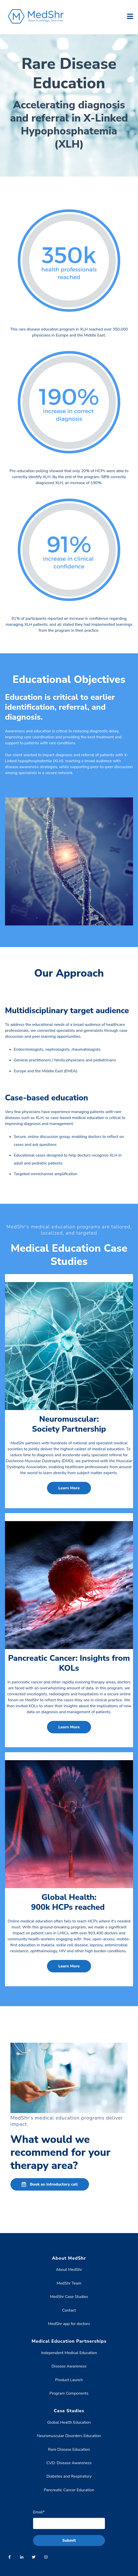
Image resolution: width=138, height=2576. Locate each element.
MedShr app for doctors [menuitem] (69, 2324)
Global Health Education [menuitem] (69, 2422)
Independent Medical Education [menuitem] (69, 2353)
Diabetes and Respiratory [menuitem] (69, 2476)
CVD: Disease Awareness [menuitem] (69, 2463)
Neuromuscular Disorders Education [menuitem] (69, 2436)
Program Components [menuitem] (69, 2393)
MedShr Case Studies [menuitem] (69, 2296)
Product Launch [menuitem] (69, 2380)
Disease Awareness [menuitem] (69, 2366)
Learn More (69, 1488)
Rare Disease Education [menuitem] (69, 2449)
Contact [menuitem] (69, 2310)
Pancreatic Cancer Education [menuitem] (69, 2490)
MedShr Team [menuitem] (69, 2283)
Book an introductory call (50, 2184)
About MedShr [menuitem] (69, 2269)
